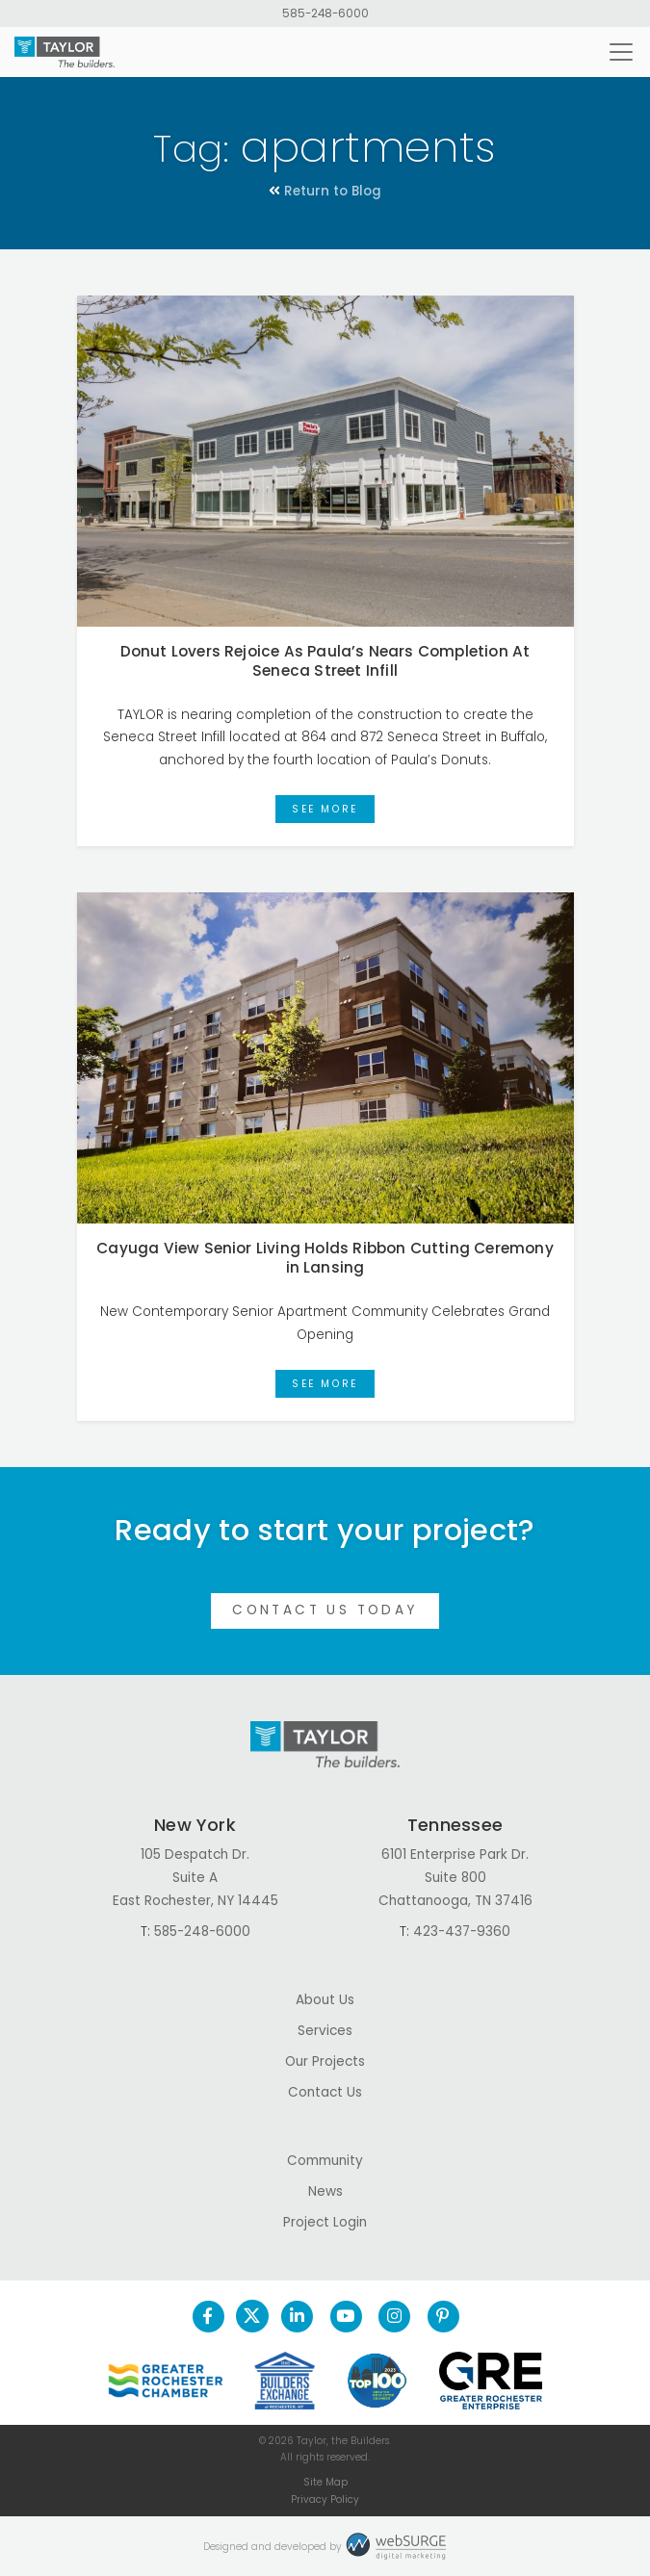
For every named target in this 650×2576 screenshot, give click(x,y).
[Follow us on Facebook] (207, 2316)
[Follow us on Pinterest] (442, 2316)
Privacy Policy (325, 2499)
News (325, 2191)
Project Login (325, 2222)
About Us (325, 2000)
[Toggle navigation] (621, 52)
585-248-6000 (325, 13)
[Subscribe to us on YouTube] (345, 2316)
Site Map (325, 2482)
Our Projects (325, 2061)
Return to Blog (325, 191)
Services (325, 2031)
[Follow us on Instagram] (394, 2316)
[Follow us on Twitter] (252, 2316)
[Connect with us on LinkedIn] (297, 2316)
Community (325, 2160)
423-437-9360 (461, 1931)
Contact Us (325, 2092)
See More (324, 809)
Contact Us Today (324, 1610)
